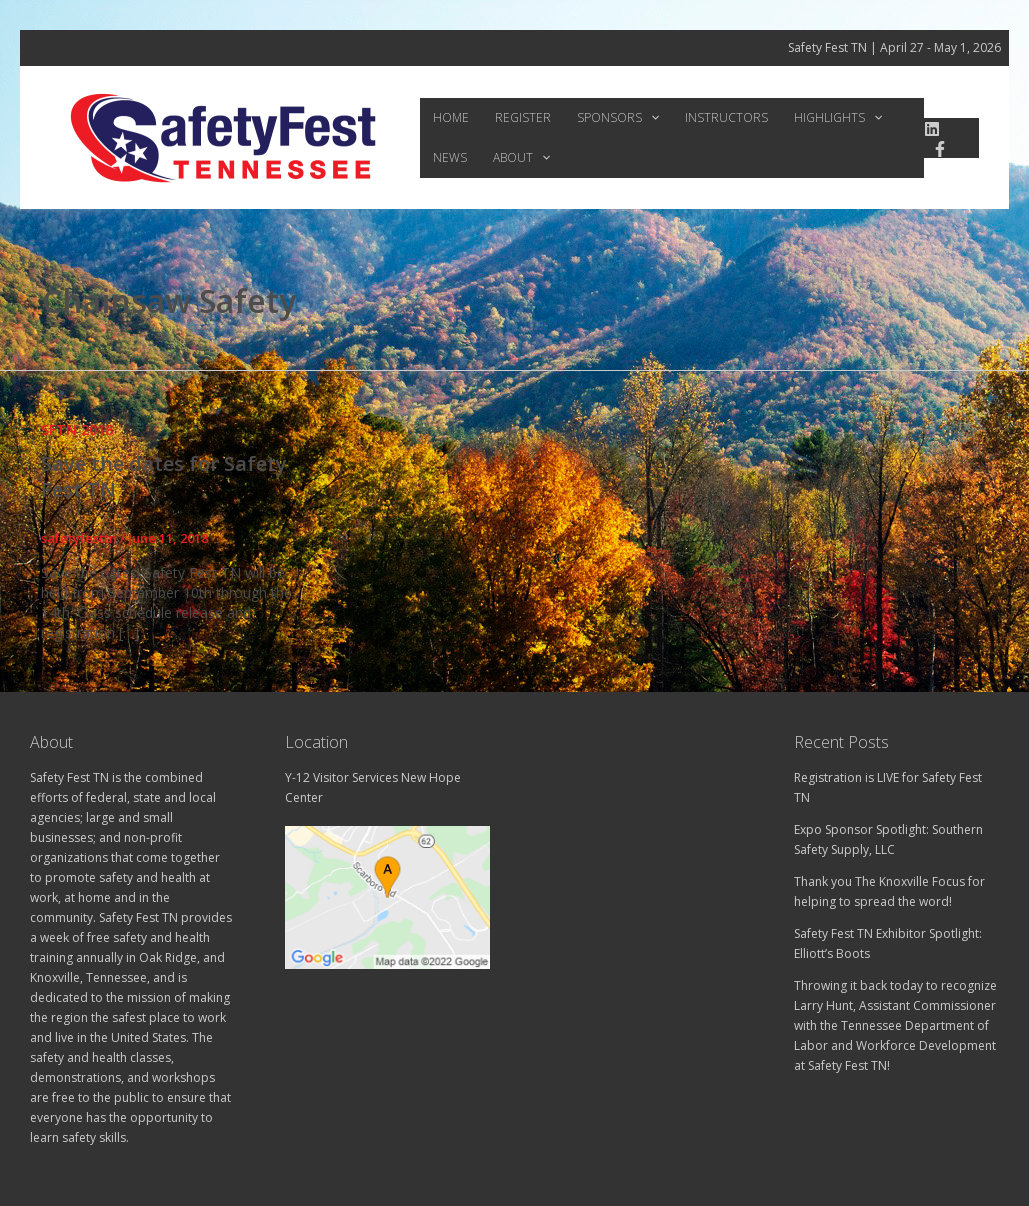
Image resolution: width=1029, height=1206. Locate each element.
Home (446, 117)
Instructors (691, 117)
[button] (625, 118)
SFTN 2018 (77, 429)
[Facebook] (934, 149)
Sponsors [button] (593, 118)
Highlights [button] (793, 118)
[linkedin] (926, 129)
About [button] (456, 158)
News (870, 117)
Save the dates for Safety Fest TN (164, 476)
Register (508, 117)
